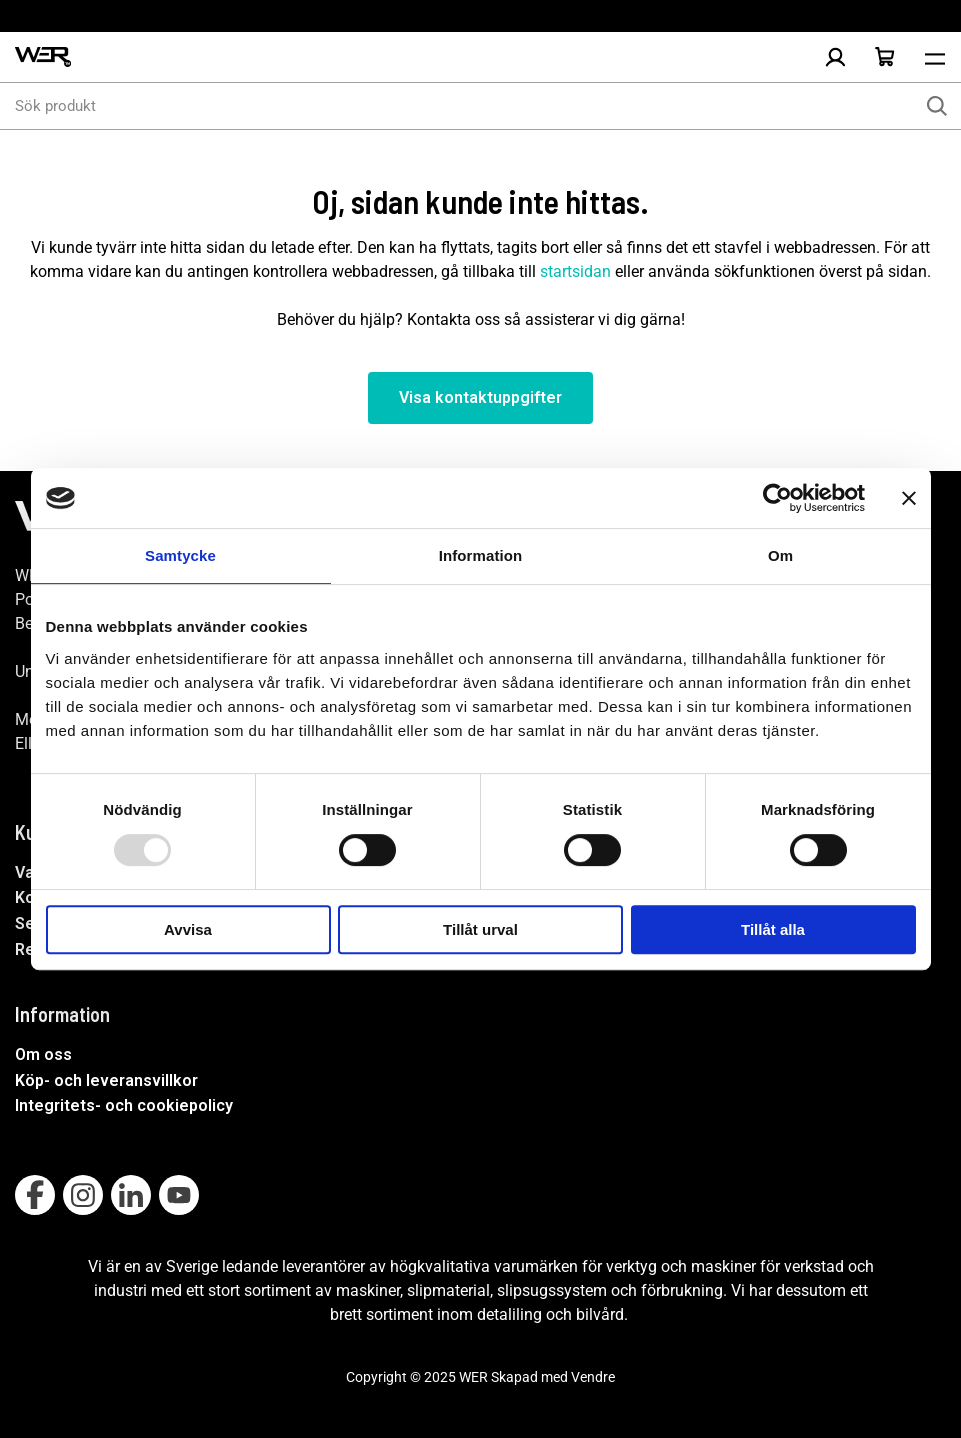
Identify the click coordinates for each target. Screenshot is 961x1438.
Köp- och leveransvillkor (106, 1080)
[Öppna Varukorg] (885, 57)
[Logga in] (835, 57)
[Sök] (937, 106)
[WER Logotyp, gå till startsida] (43, 57)
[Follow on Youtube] (179, 1195)
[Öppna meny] (935, 57)
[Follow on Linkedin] (131, 1195)
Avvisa (188, 929)
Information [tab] (481, 555)
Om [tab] (780, 555)
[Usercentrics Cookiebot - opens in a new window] (777, 498)
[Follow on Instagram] (83, 1195)
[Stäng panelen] (909, 498)
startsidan (575, 271)
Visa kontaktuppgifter (480, 397)
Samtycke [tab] (180, 555)
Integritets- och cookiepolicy (124, 1105)
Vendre (593, 1377)
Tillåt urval (480, 929)
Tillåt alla (773, 929)
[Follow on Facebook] (35, 1195)
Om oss (43, 1054)
